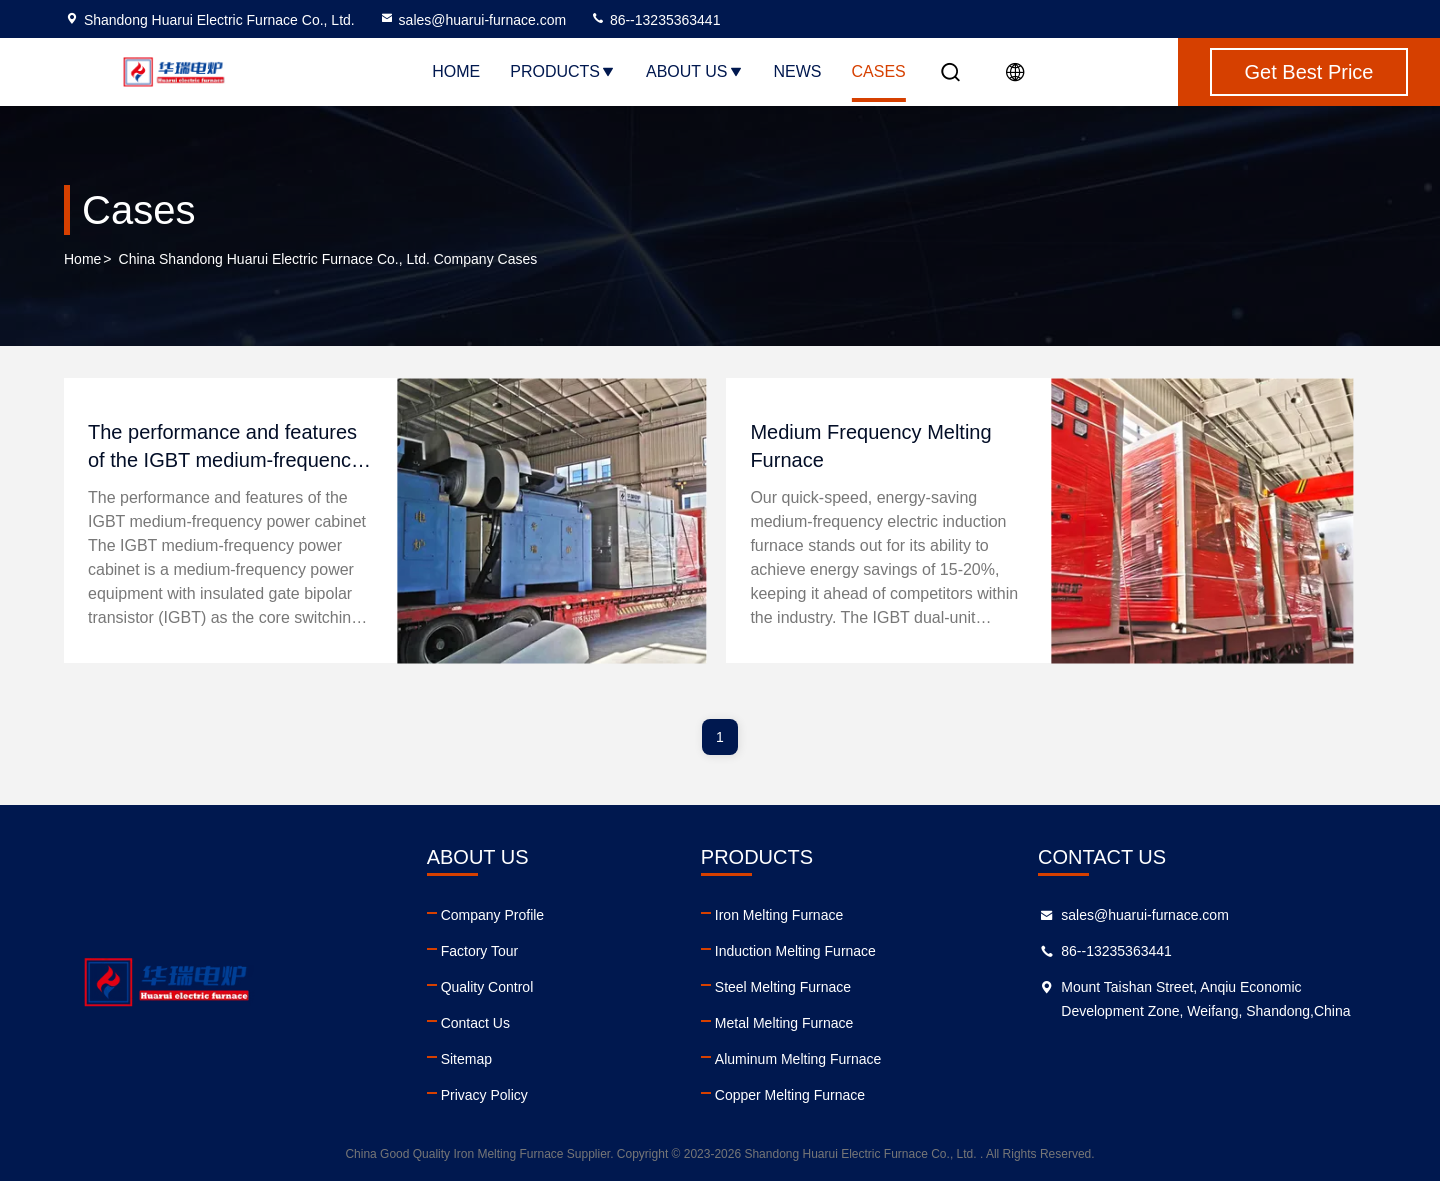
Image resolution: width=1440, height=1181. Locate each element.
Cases (879, 71)
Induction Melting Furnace (795, 951)
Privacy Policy (484, 1095)
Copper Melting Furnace (790, 1095)
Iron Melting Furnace (779, 915)
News (798, 71)
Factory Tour (480, 951)
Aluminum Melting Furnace (798, 1059)
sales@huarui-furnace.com (473, 20)
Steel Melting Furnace (783, 987)
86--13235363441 (655, 20)
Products (563, 71)
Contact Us (475, 1023)
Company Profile (493, 915)
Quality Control (487, 987)
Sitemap (466, 1059)
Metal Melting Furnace (784, 1023)
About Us (695, 71)
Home (456, 71)
